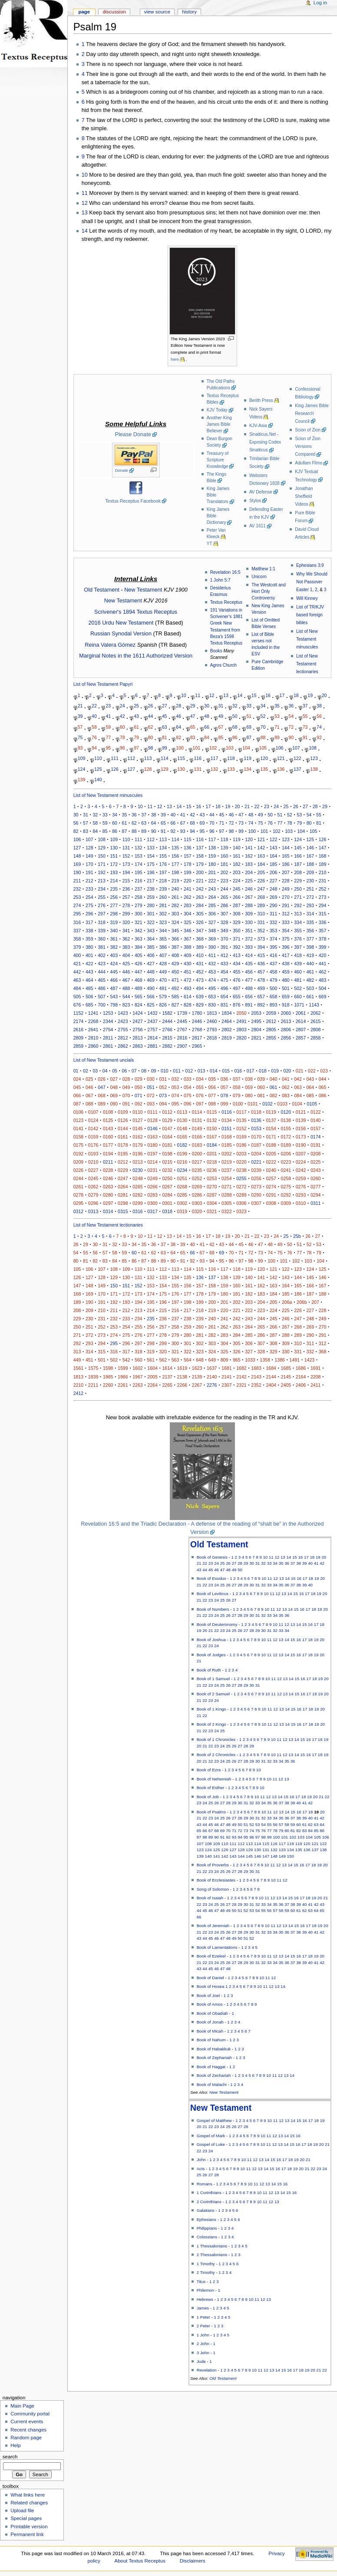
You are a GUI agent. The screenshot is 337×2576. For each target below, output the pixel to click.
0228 (108, 1170)
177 (175, 864)
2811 (108, 1037)
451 (188, 971)
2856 (286, 1037)
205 (261, 872)
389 (200, 947)
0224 (301, 1162)
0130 (182, 1120)
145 (298, 847)
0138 (286, 1120)
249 (286, 889)
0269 (197, 1186)
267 (249, 897)
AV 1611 (257, 525)
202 (224, 872)
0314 (108, 1211)
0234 (182, 1170)
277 (114, 905)
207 (286, 872)
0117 (241, 1112)
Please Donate (133, 434)
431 (200, 963)
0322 (226, 1211)
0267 (167, 1186)
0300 (152, 1203)
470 (163, 980)
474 (212, 980)
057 (224, 1087)
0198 (167, 1153)
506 (89, 996)
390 (212, 947)
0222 (271, 1162)
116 (198, 758)
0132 (212, 1120)
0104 (297, 1103)
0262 (93, 1186)
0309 (286, 1203)
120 (264, 758)
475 (224, 980)
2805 (271, 1029)
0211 (108, 1162)
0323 (241, 1211)
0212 (123, 1162)
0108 (108, 1112)
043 (310, 1079)
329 (237, 922)
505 (77, 996)
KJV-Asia (258, 425)
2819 (226, 1037)
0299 (137, 1203)
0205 (271, 1153)
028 (126, 1079)
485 (89, 988)
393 (249, 947)
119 (247, 758)
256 (114, 897)
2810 (93, 1037)
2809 (78, 1037)
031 (163, 1079)
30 (206, 705)
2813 (137, 1037)
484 (77, 988)
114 (164, 758)
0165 (182, 1136)
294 (323, 905)
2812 (123, 1037)
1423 (123, 1013)
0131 (197, 1120)
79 (136, 737)
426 (138, 963)
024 (77, 1079)
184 (261, 864)
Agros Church (223, 665)
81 (164, 737)
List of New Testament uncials (103, 1060)
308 (237, 913)
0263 (108, 1186)
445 (114, 971)
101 (197, 747)
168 (323, 856)
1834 (226, 1013)
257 (126, 897)
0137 (271, 1120)
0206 (286, 1153)
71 (277, 726)
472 (188, 980)
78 (122, 737)
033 (188, 1079)
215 (126, 880)
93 (80, 747)
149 (89, 856)
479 (274, 980)
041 (286, 1079)
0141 (78, 1128)
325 (188, 922)
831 (224, 1004)
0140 (316, 1120)
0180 (152, 1145)
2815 (167, 1037)
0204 (256, 1153)
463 (77, 980)
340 (114, 930)
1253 (108, 1013)
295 (77, 913)
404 (126, 955)
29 (192, 705)
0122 (316, 1112)
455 (237, 971)
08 (143, 1070)
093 (151, 1103)
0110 (137, 1112)
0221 (256, 1162)
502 (298, 988)
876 (237, 1004)
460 (298, 971)
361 (114, 938)
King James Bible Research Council (312, 413)
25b (297, 1236)
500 (274, 988)
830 (212, 1004)
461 (310, 971)
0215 (167, 1162)
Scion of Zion (307, 430)
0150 (212, 1128)
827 (175, 1004)
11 (85, 193)
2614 (301, 1021)
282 (175, 905)
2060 (286, 1013)
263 (200, 897)
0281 (123, 1195)
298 (114, 913)
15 (254, 695)
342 (138, 930)
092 (138, 1103)
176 (163, 864)
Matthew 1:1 (263, 568)
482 (310, 980)
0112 (167, 1112)
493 (188, 988)
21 (80, 705)
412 (224, 955)
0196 (137, 1153)
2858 (316, 1037)
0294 (316, 1195)
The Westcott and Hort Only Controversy (268, 591)
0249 (152, 1178)
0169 (241, 1136)
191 (89, 872)
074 (175, 1095)
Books (216, 650)
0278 (78, 1195)
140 (98, 779)
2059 (271, 1013)
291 (286, 905)
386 (163, 947)
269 (274, 897)
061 (274, 1087)
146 (310, 847)
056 (212, 1087)
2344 (108, 1021)
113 (148, 758)
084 (298, 1095)
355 (298, 930)
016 (238, 1070)
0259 (301, 1178)
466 (114, 980)
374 (274, 938)
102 (213, 747)
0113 (182, 1112)
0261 (78, 1186)
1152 (78, 1013)
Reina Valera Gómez (110, 645)
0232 (167, 1170)
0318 (167, 1211)
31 (220, 705)
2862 (123, 1046)
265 (224, 897)
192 (102, 872)
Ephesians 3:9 (310, 565)
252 (323, 889)
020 (287, 1070)
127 (131, 768)
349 (224, 930)
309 (249, 913)
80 (150, 737)
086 (323, 1095)
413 (237, 955)
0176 (93, 1145)
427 (151, 963)
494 (200, 988)
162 (249, 856)
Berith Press (261, 400)
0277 (316, 1186)
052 (163, 1087)
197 (163, 872)
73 (305, 726)
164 (274, 856)
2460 (212, 1021)
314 (310, 913)
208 (298, 872)
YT (209, 543)
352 (261, 930)
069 (114, 1095)
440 (310, 963)
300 (138, 913)
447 (138, 971)
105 (263, 747)
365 (163, 938)
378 (323, 938)
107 (296, 747)
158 (200, 856)
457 (261, 971)
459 (286, 971)
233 (89, 889)
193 (114, 872)
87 (248, 737)
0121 (301, 1112)
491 (163, 988)
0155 (286, 1128)
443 (89, 971)
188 (310, 864)
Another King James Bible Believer (219, 424)
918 (286, 1004)
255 (102, 897)
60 (122, 726)
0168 (226, 1136)
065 (323, 1087)
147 (323, 847)
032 (175, 1079)
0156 (301, 1128)
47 (192, 716)
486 (102, 988)
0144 (123, 1128)
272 (310, 897)
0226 (78, 1170)
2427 (137, 1021)
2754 (108, 1029)
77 (108, 737)
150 (102, 856)
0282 (137, 1195)
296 (89, 913)
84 (206, 737)
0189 (286, 1145)
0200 (197, 1153)
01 (76, 1070)
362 (126, 938)
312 (286, 913)
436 (261, 963)
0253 (212, 1178)
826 (163, 1004)
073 (163, 1095)
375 (286, 938)
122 (297, 758)
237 (138, 889)
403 (114, 955)
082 (274, 1095)
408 (175, 955)
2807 (301, 1029)
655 (237, 996)
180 (212, 864)
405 (138, 955)
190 (77, 872)
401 (89, 955)
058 (237, 1087)
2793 (212, 1029)
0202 (226, 1153)
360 (102, 938)
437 (274, 963)
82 (178, 737)
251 (310, 889)
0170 (256, 1136)
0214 (152, 1162)
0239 (256, 1170)
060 (261, 1087)
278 (126, 905)
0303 (197, 1203)
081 (261, 1095)
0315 (123, 1211)
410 (200, 955)
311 (274, 913)
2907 (182, 1046)
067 (89, 1095)
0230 (137, 1170)
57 (80, 726)
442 (77, 971)
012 (189, 1070)
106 (280, 747)
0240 (271, 1170)
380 (89, 947)
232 (77, 889)
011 (177, 1070)
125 (98, 768)
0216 (182, 1162)
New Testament (143, 590)
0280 (108, 1195)
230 (310, 880)
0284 (167, 1195)
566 (151, 996)
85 (220, 737)
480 (286, 980)
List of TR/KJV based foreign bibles (310, 615)
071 (138, 1095)
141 (249, 847)
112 (131, 758)
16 (268, 695)
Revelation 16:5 (225, 572)
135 (264, 768)
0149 (197, 1128)
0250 (167, 1178)
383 (126, 947)
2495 (256, 1021)
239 (163, 889)
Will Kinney (307, 598)
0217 (197, 1162)
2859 (78, 1046)
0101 (253, 1103)
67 (220, 726)
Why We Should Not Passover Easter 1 (311, 582)
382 (114, 947)
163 (261, 856)
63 (164, 726)
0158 (78, 1136)
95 (108, 747)
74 (319, 726)
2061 (301, 1013)
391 (224, 947)
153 (138, 856)
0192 (78, 1153)
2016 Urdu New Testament (120, 623)
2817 (197, 1037)
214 (114, 880)
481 (298, 980)
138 (314, 768)
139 (82, 779)
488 (126, 988)
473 (200, 980)
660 (298, 996)
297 (102, 913)
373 (261, 938)
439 (298, 963)
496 (224, 988)
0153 (256, 1128)
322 (151, 922)
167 (310, 856)
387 (175, 947)
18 (296, 695)
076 (200, 1095)
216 (138, 880)
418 (298, 955)
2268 (93, 1021)
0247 (123, 1178)
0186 (241, 1145)
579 (163, 996)
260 (163, 897)
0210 (93, 1162)
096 (188, 1103)
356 (310, 930)
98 (150, 747)
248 (274, 889)
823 (126, 1004)
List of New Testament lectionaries (307, 664)
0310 (301, 1203)
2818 (212, 1037)
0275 (286, 1186)
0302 (182, 1203)
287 (237, 905)
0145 (137, 1128)
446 (126, 971)
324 (175, 922)
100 (180, 747)
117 (214, 758)
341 (126, 930)
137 (297, 768)
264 (212, 897)
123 (314, 758)
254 (89, 897)
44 (150, 716)
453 (212, 971)
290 (274, 905)
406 (151, 955)
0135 (241, 1120)
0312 (78, 1211)
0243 (316, 1170)
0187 (256, 1145)
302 (163, 913)
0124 (93, 1120)
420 (323, 955)
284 (200, 905)
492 (175, 988)
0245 (93, 1178)
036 (224, 1079)
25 (136, 705)
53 (277, 716)
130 (181, 768)
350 (237, 930)
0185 (226, 1145)
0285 (182, 1195)
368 (200, 938)
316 (77, 922)
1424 (137, 1013)
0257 (271, 1178)
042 (298, 1079)
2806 (286, 1029)
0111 (152, 1112)
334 (298, 922)
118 (231, 758)
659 (286, 996)
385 (151, 947)
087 (77, 1103)
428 (163, 963)
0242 (301, 1170)
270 (286, 897)
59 (108, 726)
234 (102, 889)
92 (319, 737)
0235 (197, 1170)
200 (200, 872)
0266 (152, 1186)
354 (286, 930)
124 (82, 768)
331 (261, 922)
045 (77, 1087)
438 (286, 963)
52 (263, 716)
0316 (137, 1211)
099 (224, 1103)
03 (95, 1070)
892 (261, 1004)
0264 (123, 1186)
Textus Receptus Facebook (133, 500)
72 (291, 726)
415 (261, 955)
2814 (152, 1037)
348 (212, 930)
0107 (93, 1112)
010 (164, 1070)
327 (212, 922)
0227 (93, 1170)
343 (151, 930)
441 (323, 963)
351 (249, 930)
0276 (301, 1186)
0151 (226, 1128)
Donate (121, 470)
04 (105, 1070)
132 (214, 768)
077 (212, 1095)
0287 (212, 1195)
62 (150, 726)
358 (77, 938)
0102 (267, 1103)
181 (224, 864)
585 (175, 996)
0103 (282, 1103)
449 (163, 971)
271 (298, 897)
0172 (286, 1136)
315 (323, 913)
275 (89, 905)
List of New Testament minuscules (307, 639)
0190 (301, 1145)
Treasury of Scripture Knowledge (217, 460)
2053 (256, 1013)
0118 (256, 1112)
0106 (78, 1112)
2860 (93, 1046)
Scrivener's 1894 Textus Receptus (135, 612)
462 (323, 971)
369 (212, 938)
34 (263, 705)
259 (151, 897)
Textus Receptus (226, 602)
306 (212, 913)
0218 (212, 1162)
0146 (152, 1128)
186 (286, 864)
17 (282, 695)
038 (249, 1079)
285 (212, 905)
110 (98, 758)
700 (102, 1004)
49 (220, 716)
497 (237, 988)
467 (126, 980)
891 (249, 1004)
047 (102, 1087)
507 (102, 996)
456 (249, 971)
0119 (271, 1112)
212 (89, 880)
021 (300, 1070)
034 (200, 1079)
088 (89, 1103)
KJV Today (217, 410)
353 (274, 930)
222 (212, 880)
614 (188, 996)
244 (224, 889)
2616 (78, 1029)
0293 (301, 1195)
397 (298, 947)
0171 (271, 1136)
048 (114, 1087)
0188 (271, 1145)
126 (115, 768)
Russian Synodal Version (121, 634)
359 (89, 938)
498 (249, 988)
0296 (93, 1203)
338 (89, 930)
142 (261, 847)
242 (200, 889)
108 (313, 747)
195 (138, 872)
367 (188, 938)
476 (237, 980)
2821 (256, 1037)
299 (126, 913)
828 (188, 1004)
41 (108, 716)
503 (310, 988)
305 (200, 913)
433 (224, 963)
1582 (167, 1013)
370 (224, 938)
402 (102, 955)
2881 (152, 1046)
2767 (182, 1029)
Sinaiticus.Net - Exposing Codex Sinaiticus (265, 442)
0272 (241, 1186)
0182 (182, 1145)
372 (249, 938)
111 (115, 758)
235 (114, 889)
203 (237, 872)
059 (249, 1087)
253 (77, 897)
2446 (197, 1021)
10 (85, 175)
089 (102, 1103)
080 (249, 1095)
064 (310, 1087)
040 (274, 1079)
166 (298, 856)
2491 (241, 1021)
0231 (152, 1170)
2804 (256, 1029)
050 (138, 1087)
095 (175, 1103)
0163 (152, 1136)
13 (85, 213)
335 (310, 922)
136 (281, 768)
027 (114, 1079)
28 (178, 705)
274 (77, 905)
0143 (108, 1128)
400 (77, 955)
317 (89, 922)
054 (188, 1087)
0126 (123, 1120)
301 (151, 913)
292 (298, 905)
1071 (299, 1004)
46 (178, 716)
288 (249, 905)
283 (188, 905)
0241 (286, 1170)
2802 (226, 1029)
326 (200, 922)
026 (102, 1079)
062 (286, 1087)
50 (235, 716)
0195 (123, 1153)
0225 (316, 1162)
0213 (137, 1162)
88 (263, 737)
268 (261, 897)
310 (261, 913)
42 (122, 716)
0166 (197, 1136)
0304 (212, 1203)
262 (188, 897)
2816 (182, 1037)
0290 (256, 1195)
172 (114, 864)
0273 (256, 1186)
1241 (93, 1013)
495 (212, 988)
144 (286, 847)
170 (89, 864)
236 (126, 889)
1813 (212, 1013)
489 (138, 988)
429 (175, 963)
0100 (238, 1103)
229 (298, 880)
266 (237, 897)
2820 (241, 1037)
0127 (137, 1120)
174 (138, 864)
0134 (226, 1120)
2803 (241, 1029)
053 (175, 1087)
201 (212, 872)
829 (200, 1004)
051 (151, 1087)
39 (80, 716)
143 (274, 847)
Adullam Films (308, 463)
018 (263, 1070)
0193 (93, 1153)
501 (286, 988)
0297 (108, 1203)
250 (298, 889)
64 (178, 726)
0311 (316, 1203)
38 (319, 705)
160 (224, 856)
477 (249, 980)
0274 (271, 1186)
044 (323, 1079)
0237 (226, 1170)
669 (323, 996)
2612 (271, 1021)
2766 (167, 1029)
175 (151, 864)
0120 (286, 1112)
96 (122, 747)
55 (305, 716)
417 (286, 955)
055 (200, 1087)
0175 (78, 1145)
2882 (167, 1046)
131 (198, 768)
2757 (152, 1029)
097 (200, 1103)
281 (163, 905)
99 (164, 747)
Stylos (255, 500)
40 (94, 716)
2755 (123, 1029)
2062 (316, 1013)
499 (261, 988)
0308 (271, 1203)
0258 (286, 1178)
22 (94, 705)
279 (138, 905)
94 (94, 747)
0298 (123, 1203)
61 (136, 726)
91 (305, 737)
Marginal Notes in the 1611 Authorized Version (135, 656)
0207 (301, 1153)
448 (151, 971)
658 (274, 996)
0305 (226, 1203)
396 (286, 947)
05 (114, 1070)
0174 (316, 1136)
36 (291, 705)
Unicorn (259, 576)
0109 (123, 1112)
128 (148, 768)
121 (281, 758)
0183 (197, 1145)
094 (163, 1103)
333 (286, 922)
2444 (167, 1021)
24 (122, 705)
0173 (301, 1136)
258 (138, 897)
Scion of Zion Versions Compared (307, 446)
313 (298, 913)
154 (151, 856)
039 (261, 1079)
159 (212, 856)
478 (261, 980)
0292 (286, 1195)
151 (114, 856)
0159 (93, 1136)
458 (274, 971)
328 (224, 922)
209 (310, 872)
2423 (123, 1021)
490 (151, 988)
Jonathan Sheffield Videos (304, 496)
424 (114, 963)
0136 (256, 1120)
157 (188, 856)
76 (94, 737)
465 (102, 980)
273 (323, 897)
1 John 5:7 (220, 580)
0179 (137, 1145)
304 (188, 913)
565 (138, 996)
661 (310, 996)
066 (77, 1095)
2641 (93, 1029)
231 (323, 880)
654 (224, 996)
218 (163, 880)
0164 (167, 1136)
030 (151, 1079)
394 (261, 947)
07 (134, 1070)
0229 (123, 1170)
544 (126, 996)
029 (138, 1079)
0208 (316, 1153)
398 (310, 947)
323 (163, 922)
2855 (271, 1037)
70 (263, 726)
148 (77, 856)
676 (77, 1004)
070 (126, 1095)
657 (261, 996)
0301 (167, 1203)
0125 (108, 1120)
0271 (226, 1186)
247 (261, 889)
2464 (226, 1021)
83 (192, 737)
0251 (182, 1178)
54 (291, 716)
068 (102, 1095)
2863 (137, 1046)
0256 (256, 1178)
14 (85, 231)
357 (323, 930)
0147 (167, 1128)
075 (188, 1095)
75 (80, 737)
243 (212, 889)
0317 (152, 1211)
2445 (182, 1021)
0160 (108, 1136)
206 (274, 872)
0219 (226, 1162)
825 (151, 1004)
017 (250, 1070)
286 (224, 905)
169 (77, 864)
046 (89, 1087)
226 (261, 880)
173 (126, 864)
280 (151, 905)
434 (237, 963)
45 (164, 716)
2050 (241, 1013)
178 (188, 864)
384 (138, 947)
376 (298, 938)
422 (89, 963)
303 (175, 913)
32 (235, 705)
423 (102, 963)
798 (114, 1004)
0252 (197, 1178)
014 (214, 1070)
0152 (241, 1128)
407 (163, 955)
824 (138, 1004)
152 (126, 856)
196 (151, 872)
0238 (241, 1170)
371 (237, 938)
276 (102, 905)
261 (175, 897)
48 (206, 716)
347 (200, 930)
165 (286, 856)
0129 (167, 1120)
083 (286, 1095)
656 (249, 996)
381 (102, 947)
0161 (123, 1136)
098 (212, 1103)
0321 (212, 1211)
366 (175, 938)
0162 (137, 1136)
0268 (182, 1186)
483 (323, 980)
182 (237, 864)
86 (235, 737)
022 (312, 1070)
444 (102, 971)
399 (323, 947)
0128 (152, 1120)
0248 (137, 1178)
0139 (301, 1120)
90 (291, 737)
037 (237, 1079)
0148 (182, 1128)
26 (150, 705)
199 (188, 872)
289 (261, 905)
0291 (271, 1195)
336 (323, 922)
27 (164, 705)
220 (188, 880)
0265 (137, 1186)
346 (188, 930)
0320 (197, 1211)
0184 (212, 1145)
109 (82, 758)
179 (200, 864)
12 (85, 203)
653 (212, 996)
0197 (152, 1153)
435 (249, 963)
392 (237, 947)
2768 (197, 1029)
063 (298, 1087)
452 (200, 971)
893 (274, 1004)
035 (212, 1079)
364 (151, 938)
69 (248, 726)
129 (164, 768)
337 (77, 930)
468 (138, 980)
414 (249, 955)
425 (126, 963)
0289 (241, 1195)
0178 (123, 1145)
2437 (152, 1021)
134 (247, 768)
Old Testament (101, 590)
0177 (108, 1145)
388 (188, 947)
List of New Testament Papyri (103, 684)
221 (200, 880)
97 (136, 747)
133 (231, 768)
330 (249, 922)
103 (230, 747)
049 (126, 1087)
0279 (93, 1195)
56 (319, 716)
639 (200, 996)
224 (237, 880)
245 (237, 889)
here (175, 359)
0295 (78, 1203)
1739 (182, 1013)
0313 (93, 1211)
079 (237, 1095)
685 (89, 1004)
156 (175, 856)
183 (249, 864)
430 (188, 963)
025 (89, 1079)
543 (114, 996)
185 (274, 864)
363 (138, 938)
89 (277, 737)
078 (224, 1095)
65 (192, 726)
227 (274, 880)
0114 (197, 1112)
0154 (271, 1128)
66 (206, 726)
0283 (152, 1195)
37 (305, 705)
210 (323, 872)
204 (249, 872)
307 (224, 913)
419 (310, 955)
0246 (108, 1178)
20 (324, 695)
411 (212, 955)
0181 (167, 1145)
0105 (312, 1103)
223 (224, 880)
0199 (182, 1153)
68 (235, 726)
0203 (241, 1153)
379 (77, 947)
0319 (182, 1211)
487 (114, 988)
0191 (316, 1145)
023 (324, 1070)
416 (274, 955)
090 (114, 1103)
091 (126, 1103)
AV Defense (260, 492)
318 (102, 922)
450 (175, 971)
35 (277, 705)
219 (175, 880)
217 (151, 880)
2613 (286, 1021)
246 (249, 889)
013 (201, 1070)
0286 (197, 1195)
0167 (212, 1136)
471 (175, 980)
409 (188, 955)
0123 (78, 1120)
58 (94, 726)
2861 (108, 1046)
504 (323, 988)
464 (89, 980)
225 (249, 880)
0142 (93, 1128)
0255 (241, 1178)
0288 (226, 1195)
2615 (316, 1021)
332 (274, 922)
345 (175, 930)
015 (226, 1070)
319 (114, 922)
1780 (197, 1013)
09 (153, 1070)
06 (124, 1070)
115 (181, 758)
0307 (256, 1203)
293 (310, 905)
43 (136, 716)
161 (237, 856)
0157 (316, 1128)
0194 (108, 1153)
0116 (226, 1112)
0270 (212, 1186)
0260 (316, 1178)
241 (188, 889)
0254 (226, 1178)
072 (151, 1095)
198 (175, 872)
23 (108, 705)
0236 (212, 1170)
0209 (78, 1162)
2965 (197, 1046)
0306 (241, 1203)
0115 (212, 1112)
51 (248, 716)
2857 (301, 1037)
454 (224, 971)
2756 (137, 1029)
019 (275, 1070)
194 (126, 872)
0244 (78, 1178)
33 (248, 705)
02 (85, 1070)
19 (310, 695)
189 (323, 864)
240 (175, 889)
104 (246, 747)
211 (77, 880)
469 (151, 980)
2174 (78, 1021)
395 (274, 947)
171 (102, 864)
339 (102, 930)
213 (102, 880)
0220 (241, 1162)
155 (163, 856)
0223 (286, 1162)
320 (126, 922)
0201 (212, 1153)
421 (77, 963)
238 (151, 889)
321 (138, 922)
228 (286, 880)
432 (212, 963)
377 (310, 938)
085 (310, 1095)
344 (163, 930)
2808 (316, 1029)
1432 (152, 1013)
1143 (314, 1004)
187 (298, 864)
